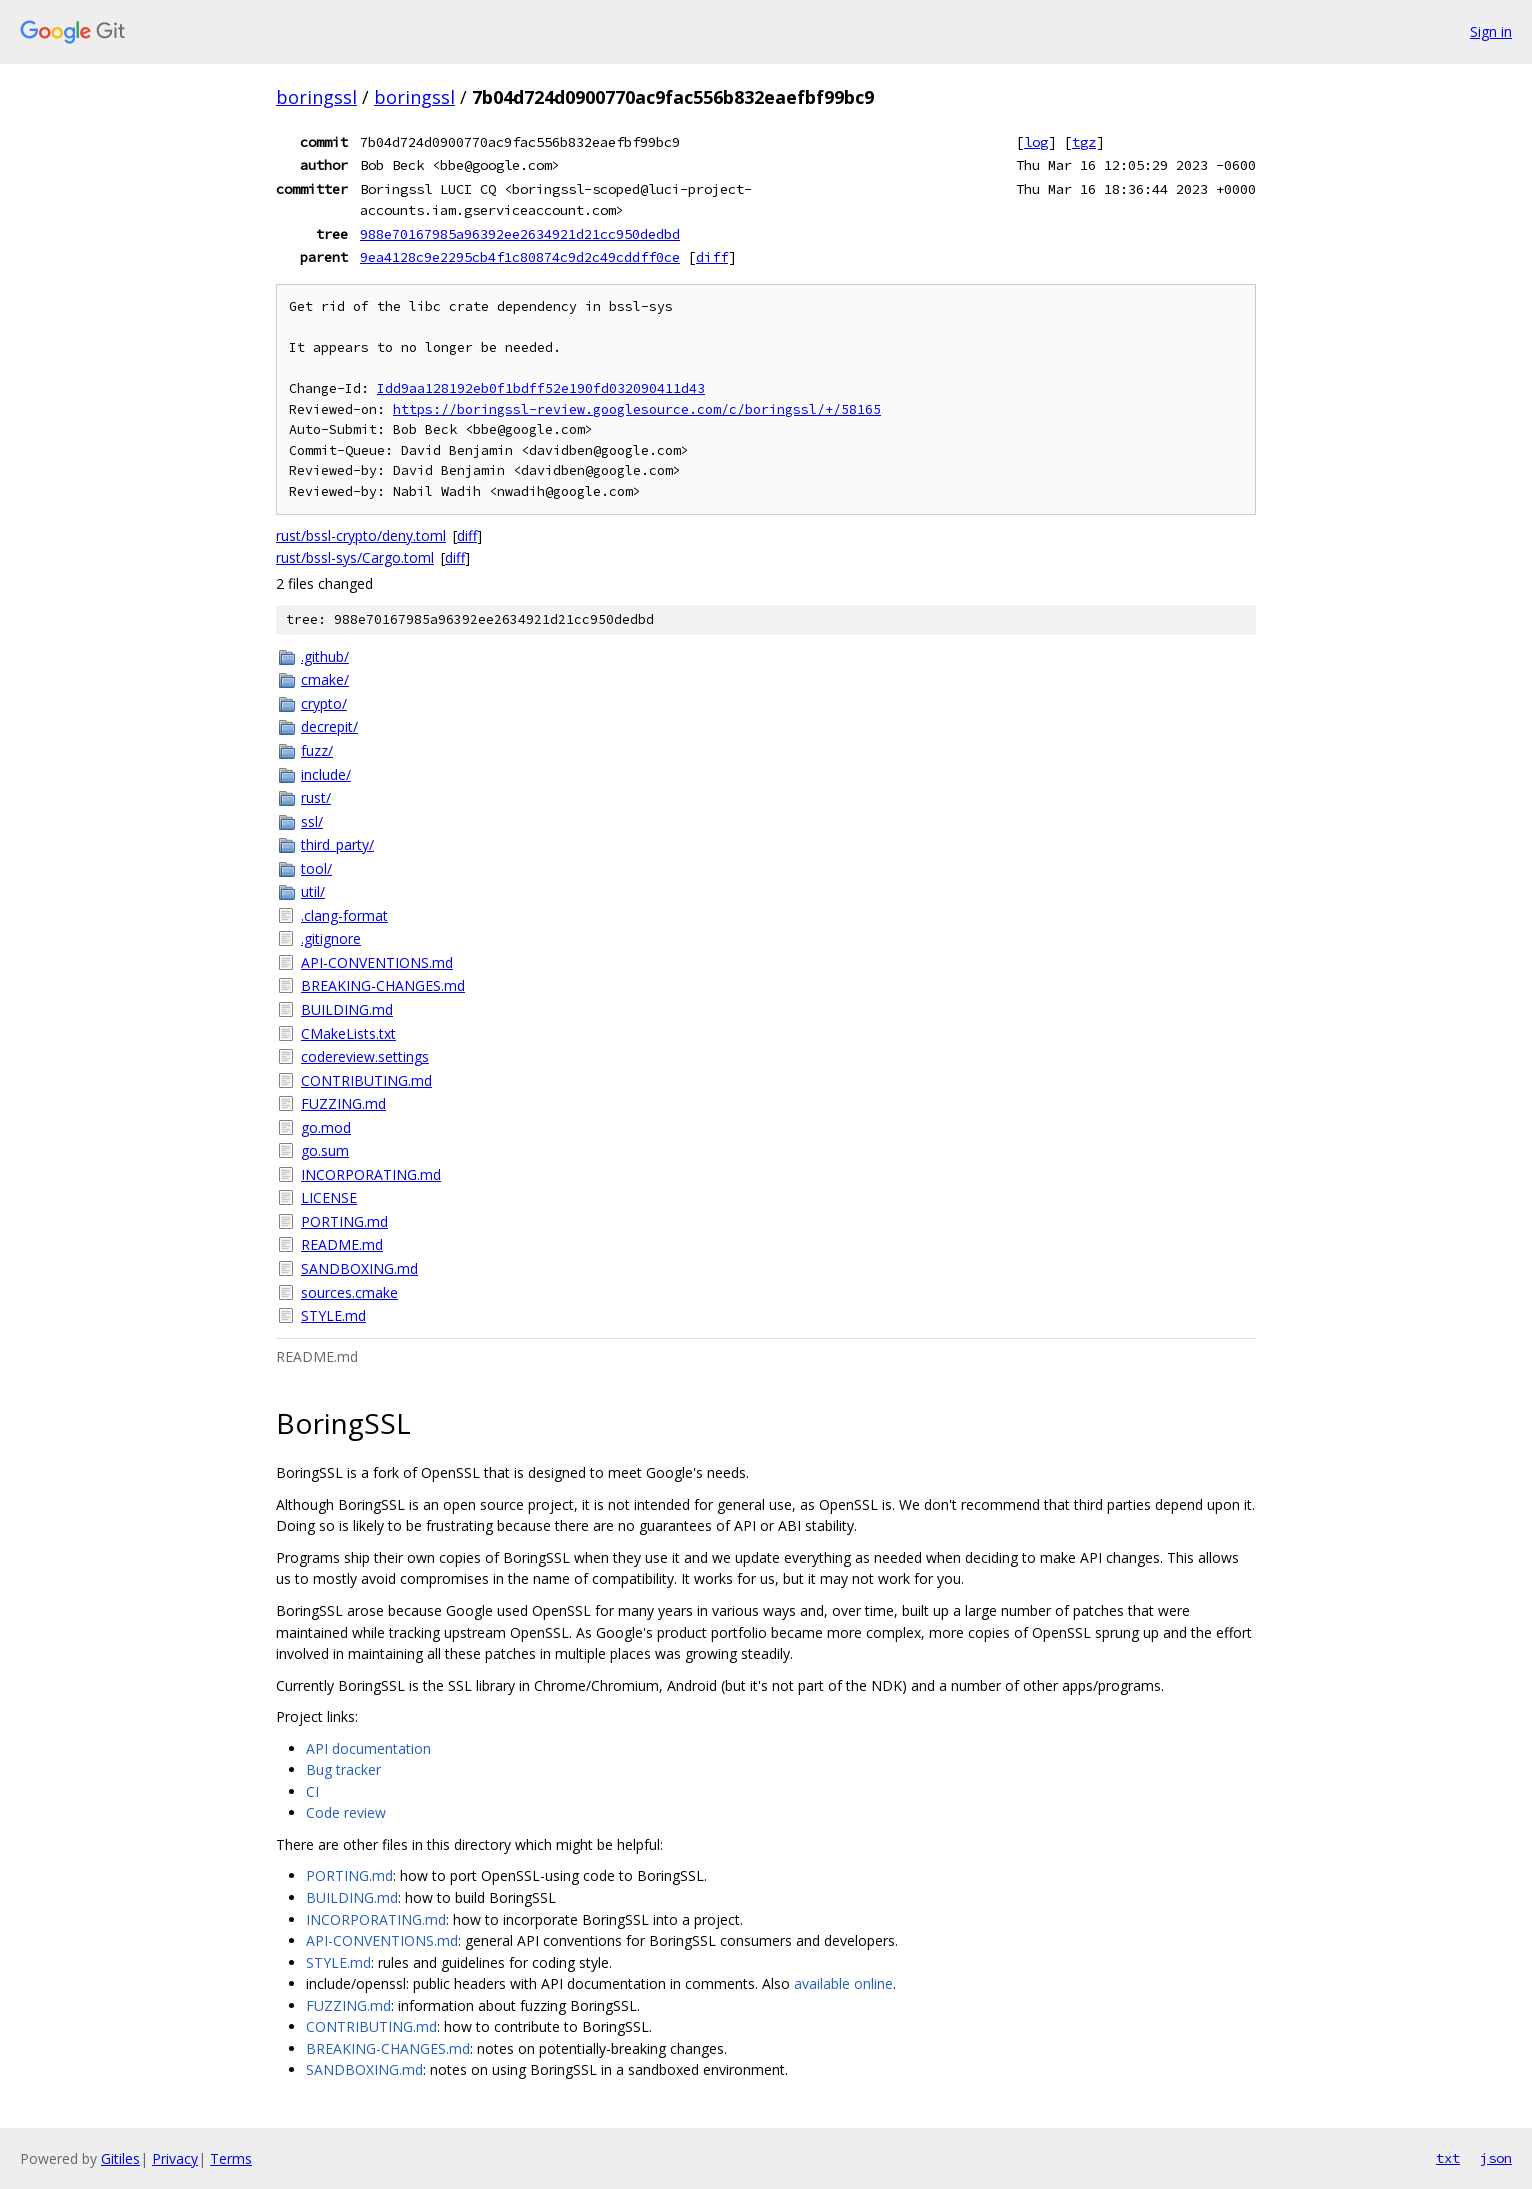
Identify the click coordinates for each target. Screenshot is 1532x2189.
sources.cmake (349, 1292)
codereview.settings (365, 1056)
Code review (346, 1812)
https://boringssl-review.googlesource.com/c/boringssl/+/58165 (637, 409)
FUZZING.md (343, 1103)
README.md (342, 1244)
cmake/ (325, 679)
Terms (231, 2158)
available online (843, 1983)
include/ (326, 774)
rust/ (316, 797)
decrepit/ (329, 726)
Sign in (1491, 31)
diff (712, 257)
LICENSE (329, 1197)
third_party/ (337, 844)
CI (312, 1791)
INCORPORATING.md (371, 1174)
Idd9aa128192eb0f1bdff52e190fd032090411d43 (541, 388)
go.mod (326, 1127)
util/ (313, 891)
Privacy (175, 2158)
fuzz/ (317, 750)
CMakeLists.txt (348, 1033)
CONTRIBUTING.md (366, 1080)
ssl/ (312, 821)
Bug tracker (343, 1769)
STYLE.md (333, 1315)
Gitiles (120, 2158)
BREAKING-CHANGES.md (383, 985)
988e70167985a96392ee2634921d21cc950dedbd (520, 234)
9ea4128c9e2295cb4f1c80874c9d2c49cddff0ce (520, 257)
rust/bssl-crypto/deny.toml (361, 535)
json (1496, 2158)
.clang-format (344, 915)
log (1036, 142)
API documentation (368, 1748)
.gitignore (331, 938)
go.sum (325, 1150)
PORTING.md (344, 1221)
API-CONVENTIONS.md (377, 962)
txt (1448, 2158)
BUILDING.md (347, 1009)
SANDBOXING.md (359, 1268)
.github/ (325, 656)
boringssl (316, 97)
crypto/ (324, 703)
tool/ (316, 868)
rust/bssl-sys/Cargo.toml (355, 557)
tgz (1084, 142)
